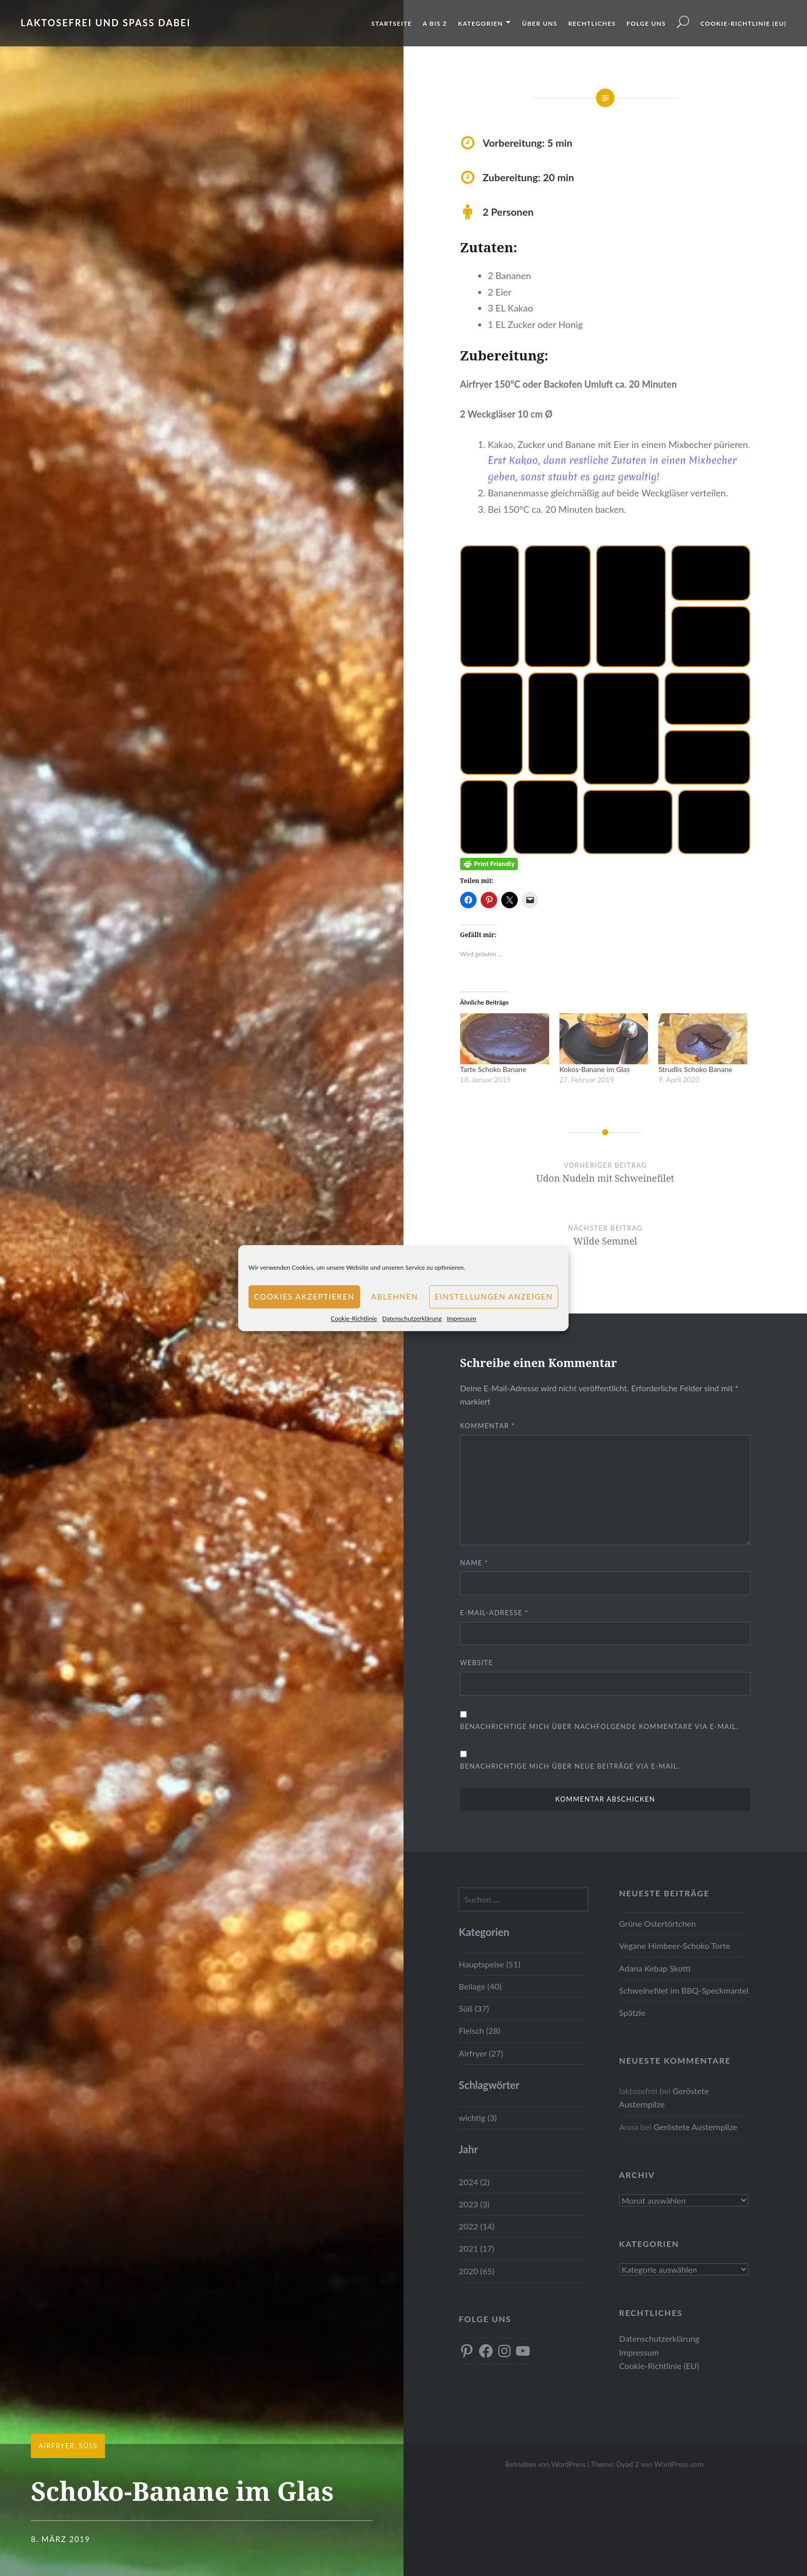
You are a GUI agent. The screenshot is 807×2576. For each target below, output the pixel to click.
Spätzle (632, 2012)
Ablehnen (394, 1296)
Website (476, 1662)
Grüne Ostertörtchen (657, 1923)
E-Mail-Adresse (494, 1613)
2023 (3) (474, 2204)
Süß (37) (474, 2008)
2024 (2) (474, 2182)
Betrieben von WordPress (545, 2464)
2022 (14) (476, 2226)
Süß (88, 2446)
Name (474, 1563)
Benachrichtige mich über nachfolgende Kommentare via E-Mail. (599, 1726)
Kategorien (480, 23)
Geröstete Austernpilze (696, 2127)
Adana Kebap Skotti (655, 1968)
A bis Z (435, 23)
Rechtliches (592, 23)
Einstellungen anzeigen (493, 1296)
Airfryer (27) (481, 2053)
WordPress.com (679, 2464)
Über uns (539, 23)
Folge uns (645, 23)
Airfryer (57, 2446)
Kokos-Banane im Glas (594, 1069)
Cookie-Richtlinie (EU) (743, 23)
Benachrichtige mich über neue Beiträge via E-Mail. (570, 1766)
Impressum (461, 1318)
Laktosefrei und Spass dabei (106, 22)
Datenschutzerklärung (412, 1318)
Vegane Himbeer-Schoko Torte (674, 1945)
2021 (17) (476, 2248)
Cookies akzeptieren (304, 1296)
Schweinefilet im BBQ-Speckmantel (683, 1990)
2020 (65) (476, 2271)
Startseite (391, 23)
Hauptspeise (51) (489, 1964)
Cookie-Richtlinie (354, 1318)
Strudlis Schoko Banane (695, 1069)
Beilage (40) (480, 1986)
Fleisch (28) (479, 2030)
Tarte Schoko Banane (493, 1069)
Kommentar (487, 1426)
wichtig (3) (478, 2117)
